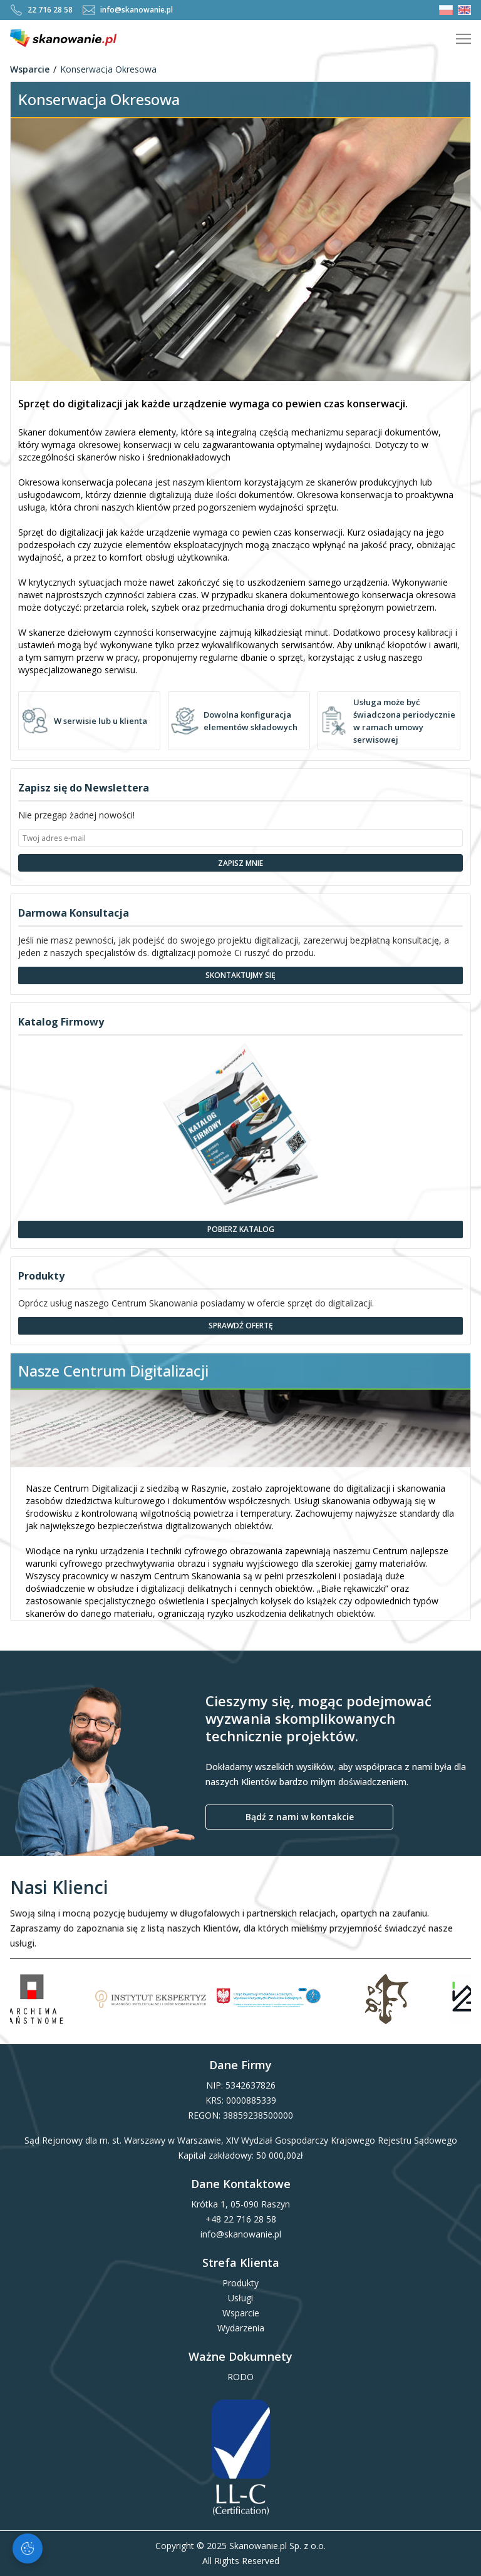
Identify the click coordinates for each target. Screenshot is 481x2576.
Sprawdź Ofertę (241, 1325)
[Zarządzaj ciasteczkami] (28, 2548)
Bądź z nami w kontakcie (300, 1817)
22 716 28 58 (41, 10)
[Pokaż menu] (463, 38)
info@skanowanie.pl (128, 10)
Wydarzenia (240, 2328)
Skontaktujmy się (240, 975)
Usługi (240, 2298)
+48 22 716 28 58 (240, 2219)
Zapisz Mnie (240, 863)
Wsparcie (29, 69)
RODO (240, 2377)
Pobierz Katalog (240, 1229)
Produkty (240, 2283)
